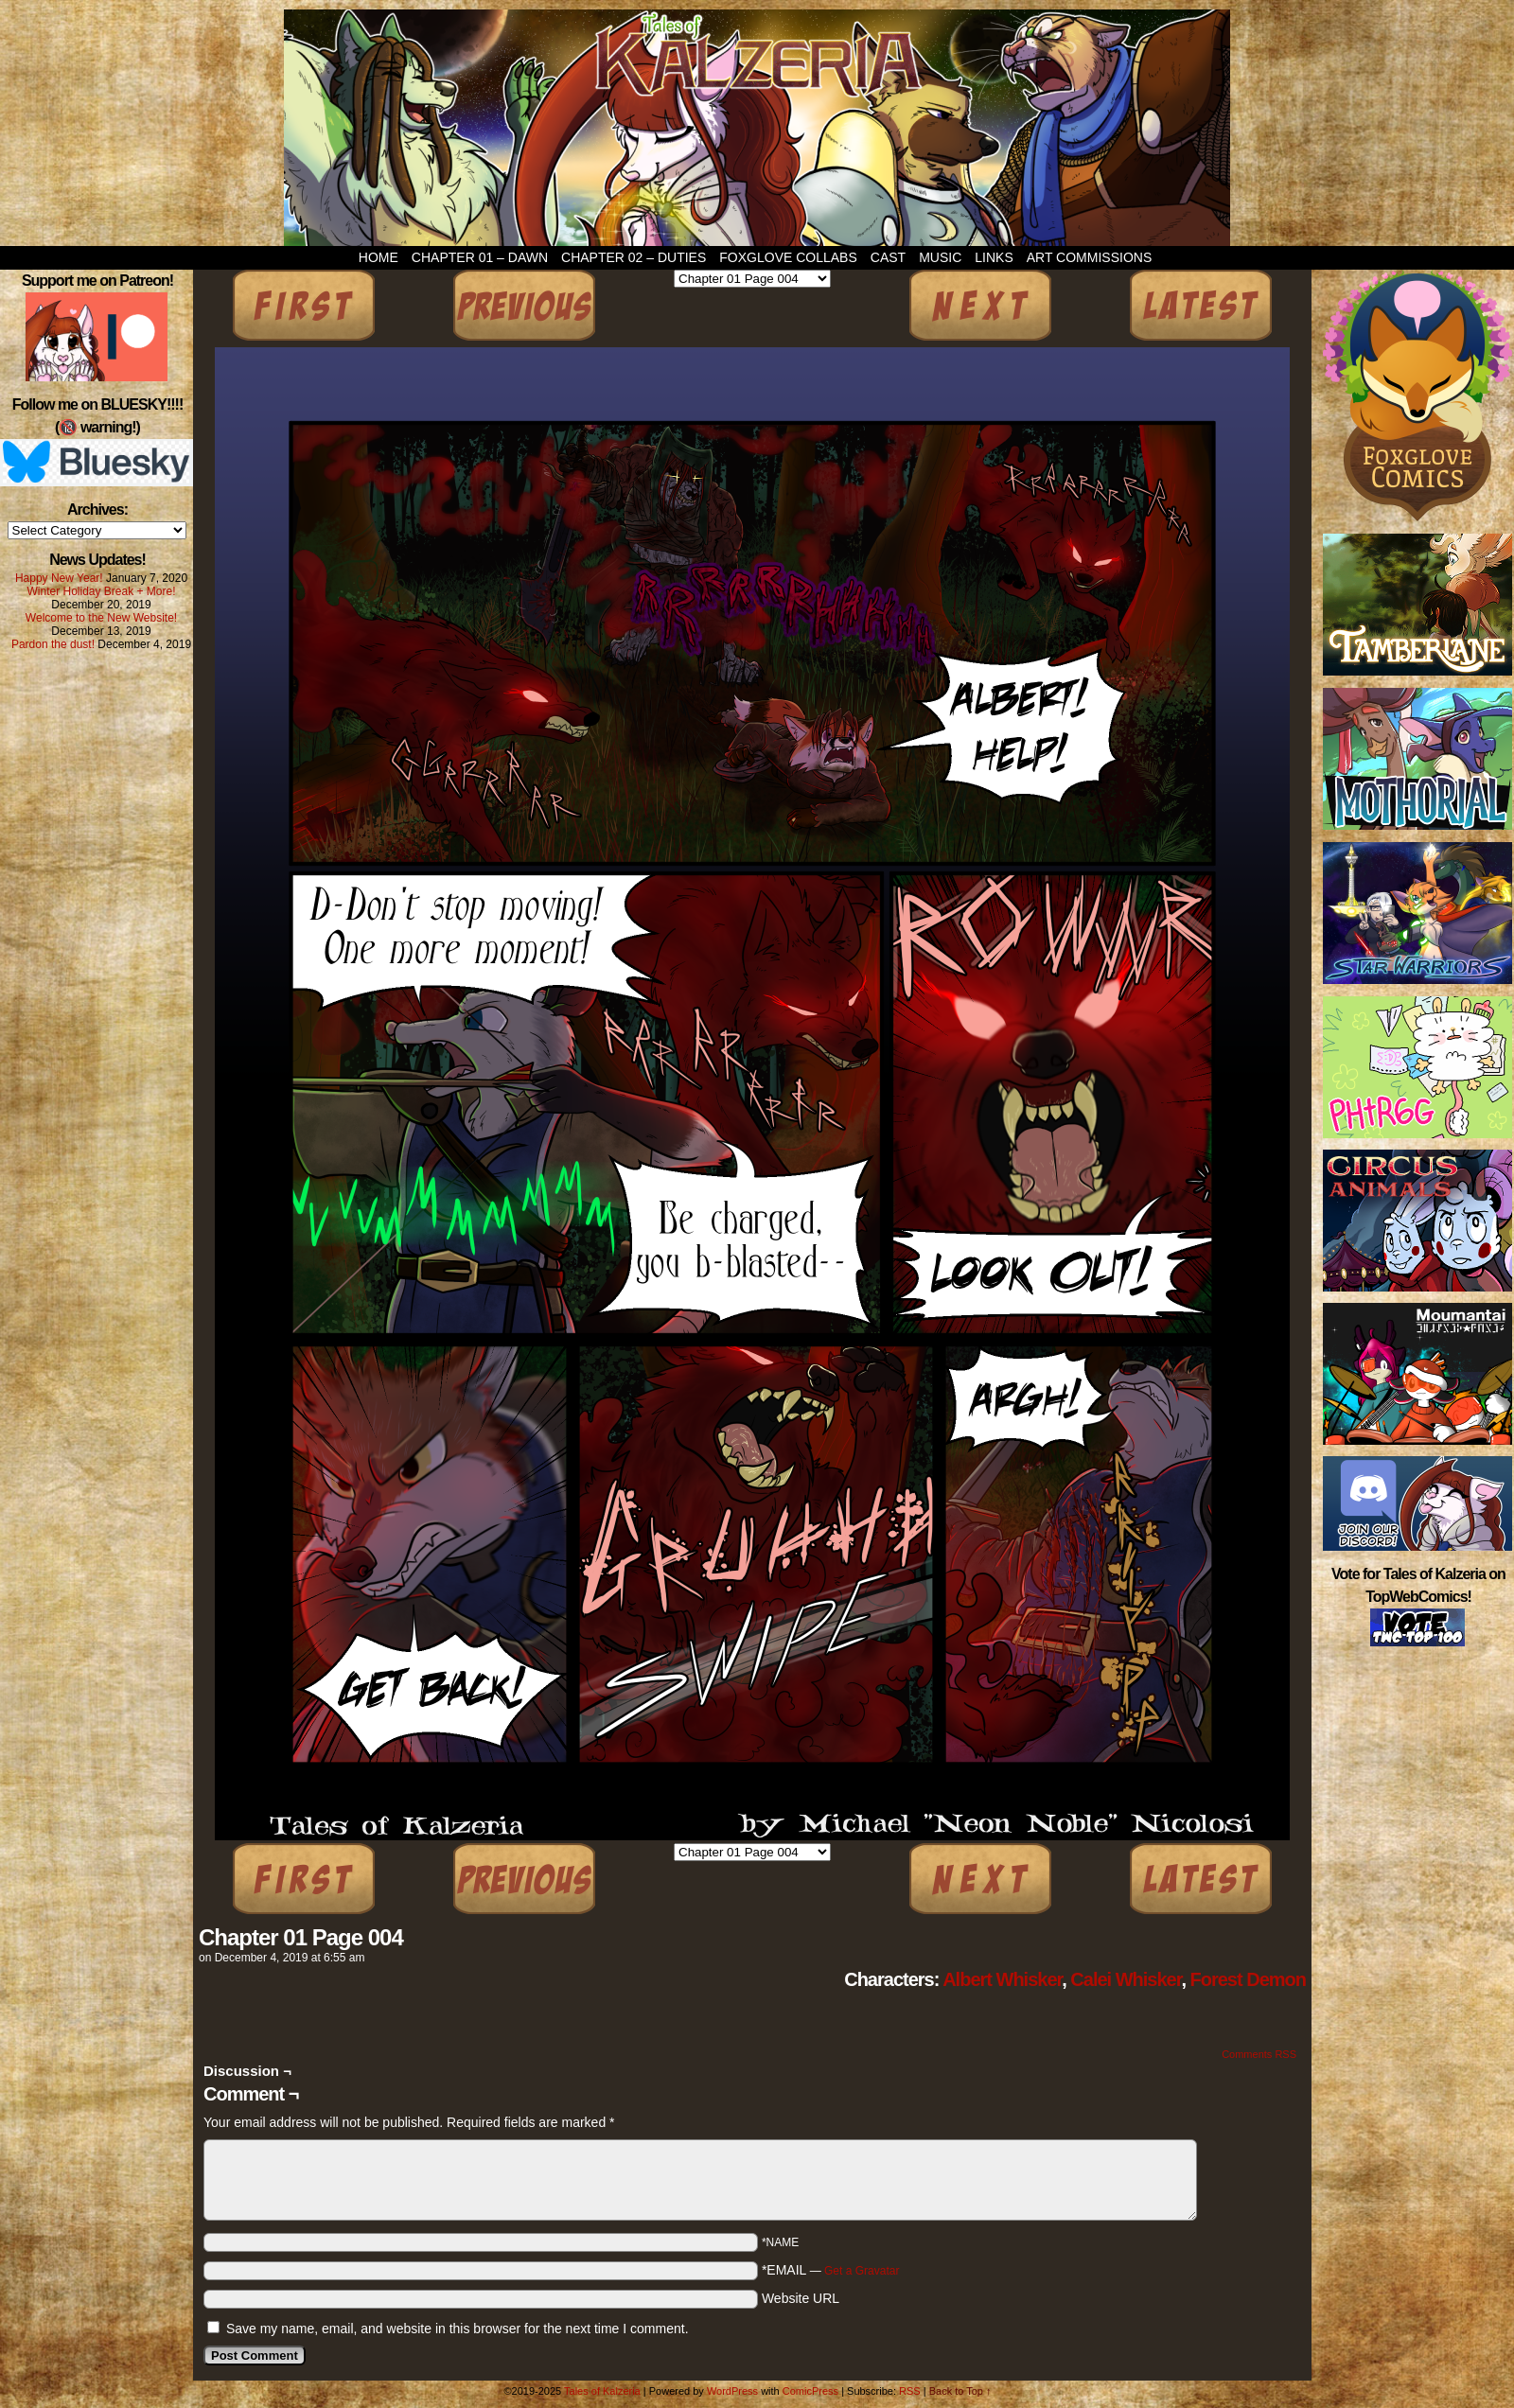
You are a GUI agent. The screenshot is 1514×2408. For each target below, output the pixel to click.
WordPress (732, 2391)
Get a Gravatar (861, 2270)
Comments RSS (1259, 2054)
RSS (910, 2391)
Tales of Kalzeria (757, 127)
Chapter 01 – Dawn (480, 257)
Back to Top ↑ (960, 2391)
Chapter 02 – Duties (633, 257)
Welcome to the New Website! (101, 617)
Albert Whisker (1002, 1979)
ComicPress (810, 2391)
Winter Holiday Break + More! (100, 591)
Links (993, 257)
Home (378, 257)
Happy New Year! (59, 578)
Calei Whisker (1125, 1979)
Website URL (800, 2298)
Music (940, 257)
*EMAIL (831, 2269)
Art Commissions (1090, 257)
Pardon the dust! (53, 644)
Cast (888, 257)
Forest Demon (1248, 1979)
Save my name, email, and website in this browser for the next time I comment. (457, 2328)
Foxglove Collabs (788, 257)
